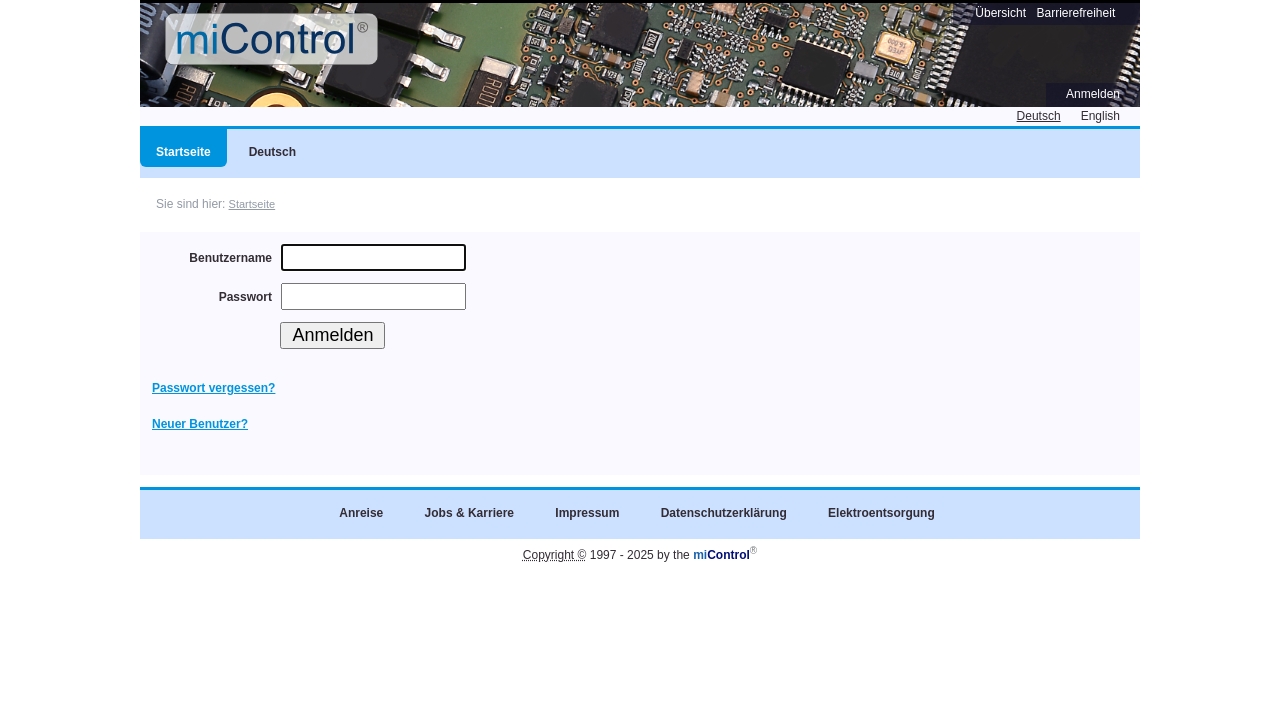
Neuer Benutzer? (200, 424)
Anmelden (1093, 94)
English (1100, 116)
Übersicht (1000, 13)
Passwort (245, 297)
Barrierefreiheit (1076, 13)
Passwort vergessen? (213, 388)
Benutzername (230, 258)
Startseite (252, 204)
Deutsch (1039, 116)
